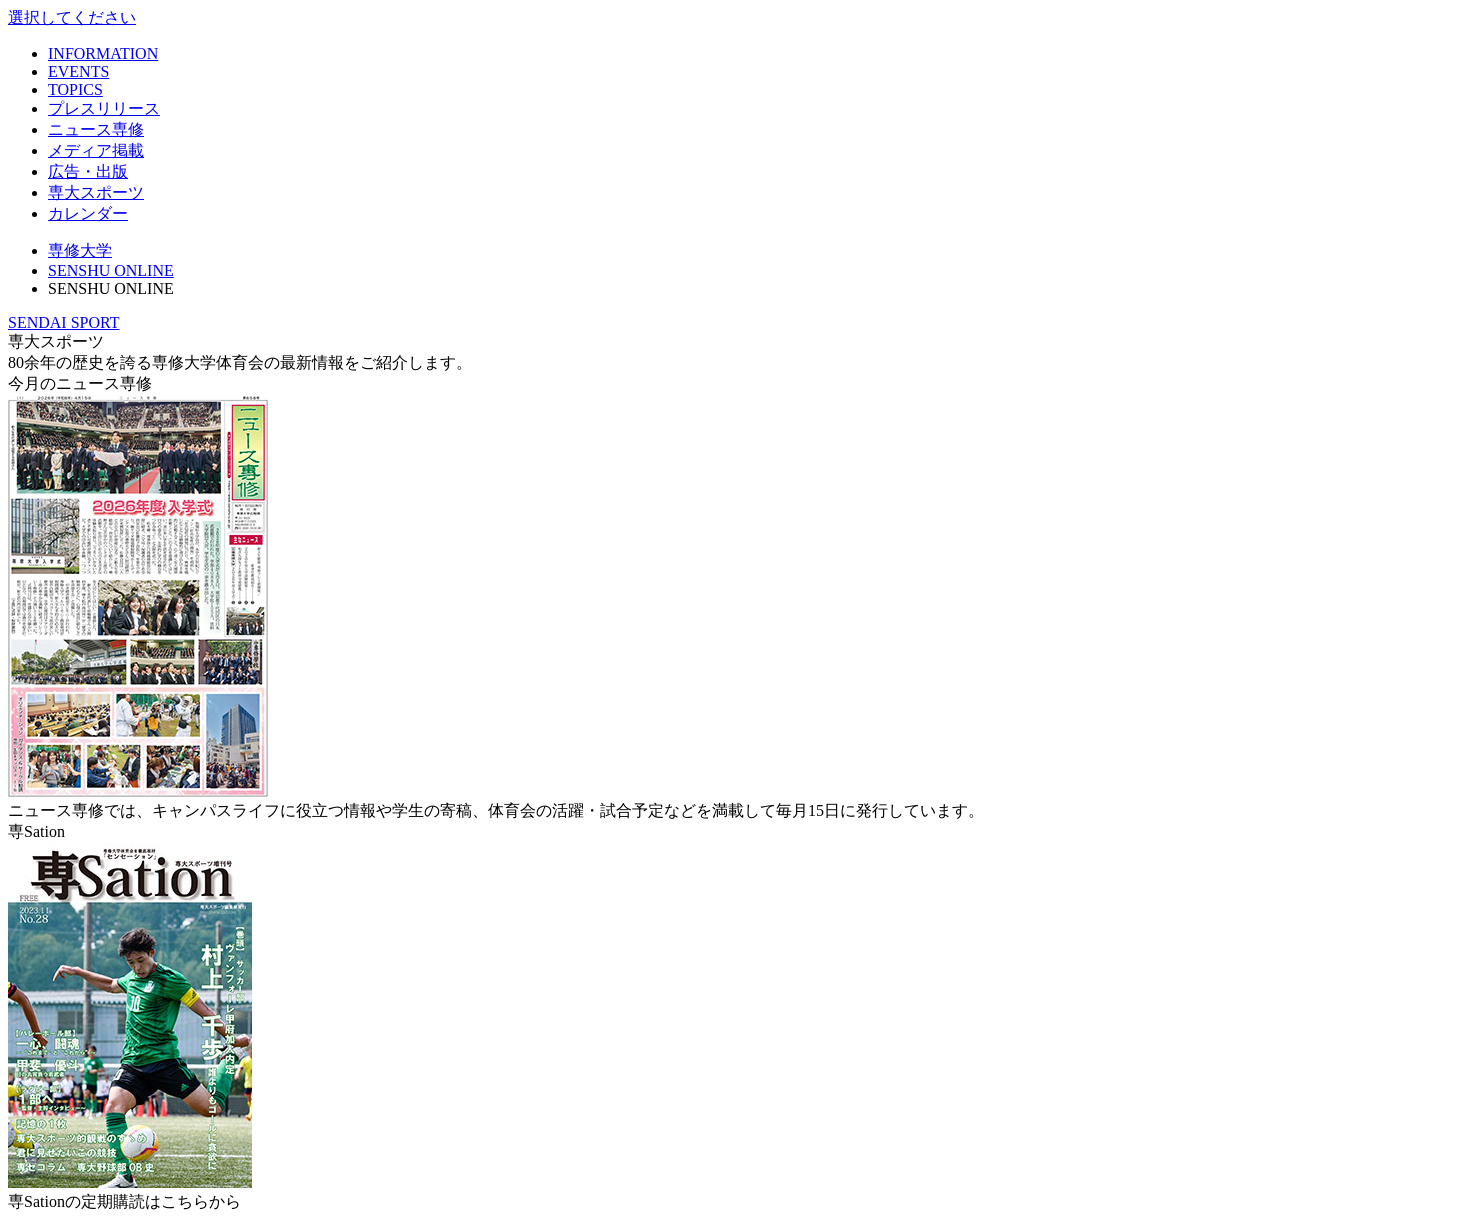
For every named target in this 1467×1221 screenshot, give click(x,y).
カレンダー (88, 213)
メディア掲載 (96, 150)
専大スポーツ (96, 192)
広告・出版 (88, 171)
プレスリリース (104, 108)
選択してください (72, 17)
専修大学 (80, 250)
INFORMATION (103, 53)
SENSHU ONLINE (111, 270)
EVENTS (78, 71)
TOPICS (75, 89)
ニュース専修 (96, 129)
